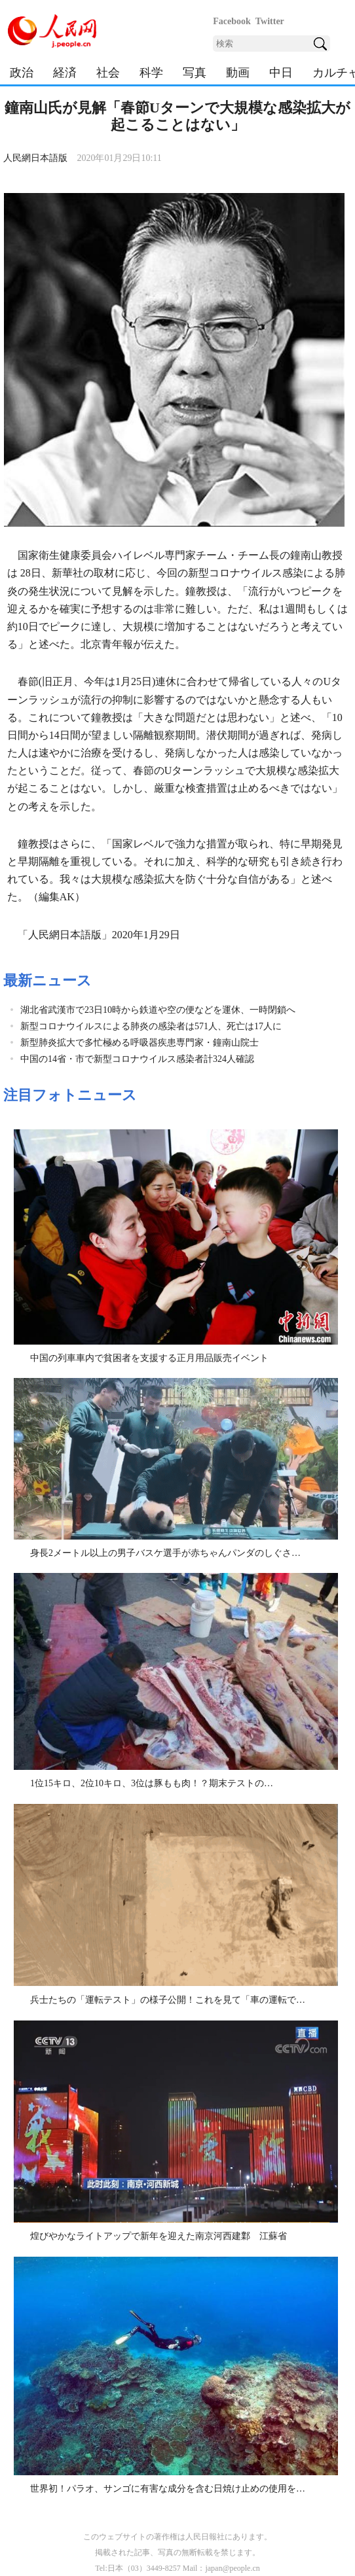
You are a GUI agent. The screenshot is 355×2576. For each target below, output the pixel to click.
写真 (194, 72)
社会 (108, 72)
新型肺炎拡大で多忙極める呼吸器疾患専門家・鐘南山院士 (139, 1043)
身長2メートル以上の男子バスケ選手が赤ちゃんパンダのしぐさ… (165, 1553)
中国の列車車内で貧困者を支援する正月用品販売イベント (149, 1358)
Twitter (269, 21)
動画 (238, 72)
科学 (151, 72)
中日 (281, 72)
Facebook (232, 21)
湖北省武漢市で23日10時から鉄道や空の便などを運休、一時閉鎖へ (157, 1010)
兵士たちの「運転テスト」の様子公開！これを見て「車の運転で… (167, 2000)
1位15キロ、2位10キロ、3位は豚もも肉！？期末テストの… (151, 1783)
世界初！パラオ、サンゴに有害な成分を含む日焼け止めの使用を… (167, 2489)
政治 (21, 72)
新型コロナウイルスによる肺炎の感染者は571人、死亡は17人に (151, 1026)
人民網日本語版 (35, 158)
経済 (65, 72)
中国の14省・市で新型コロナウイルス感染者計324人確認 (137, 1059)
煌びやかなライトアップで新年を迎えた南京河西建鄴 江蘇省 (158, 2236)
